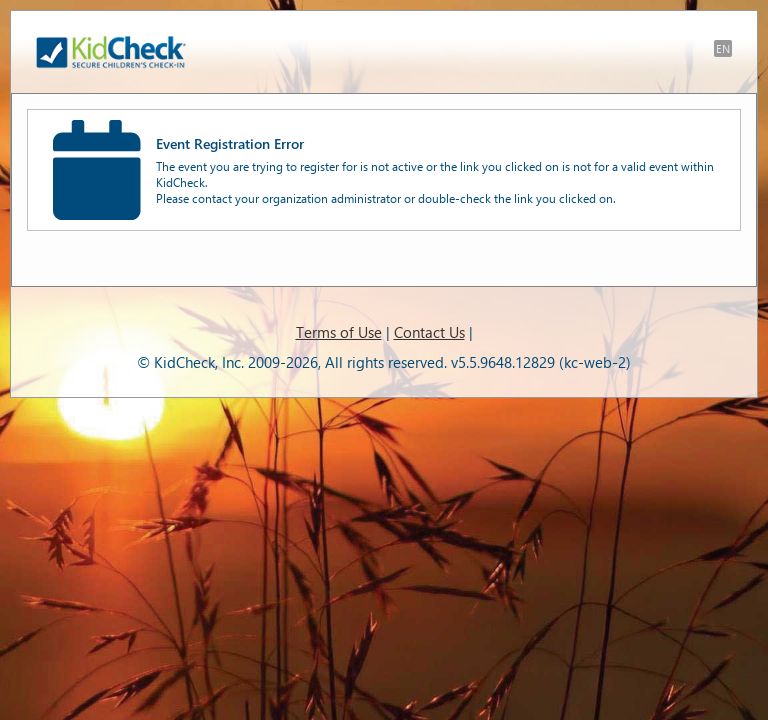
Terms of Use (339, 332)
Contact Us (429, 332)
